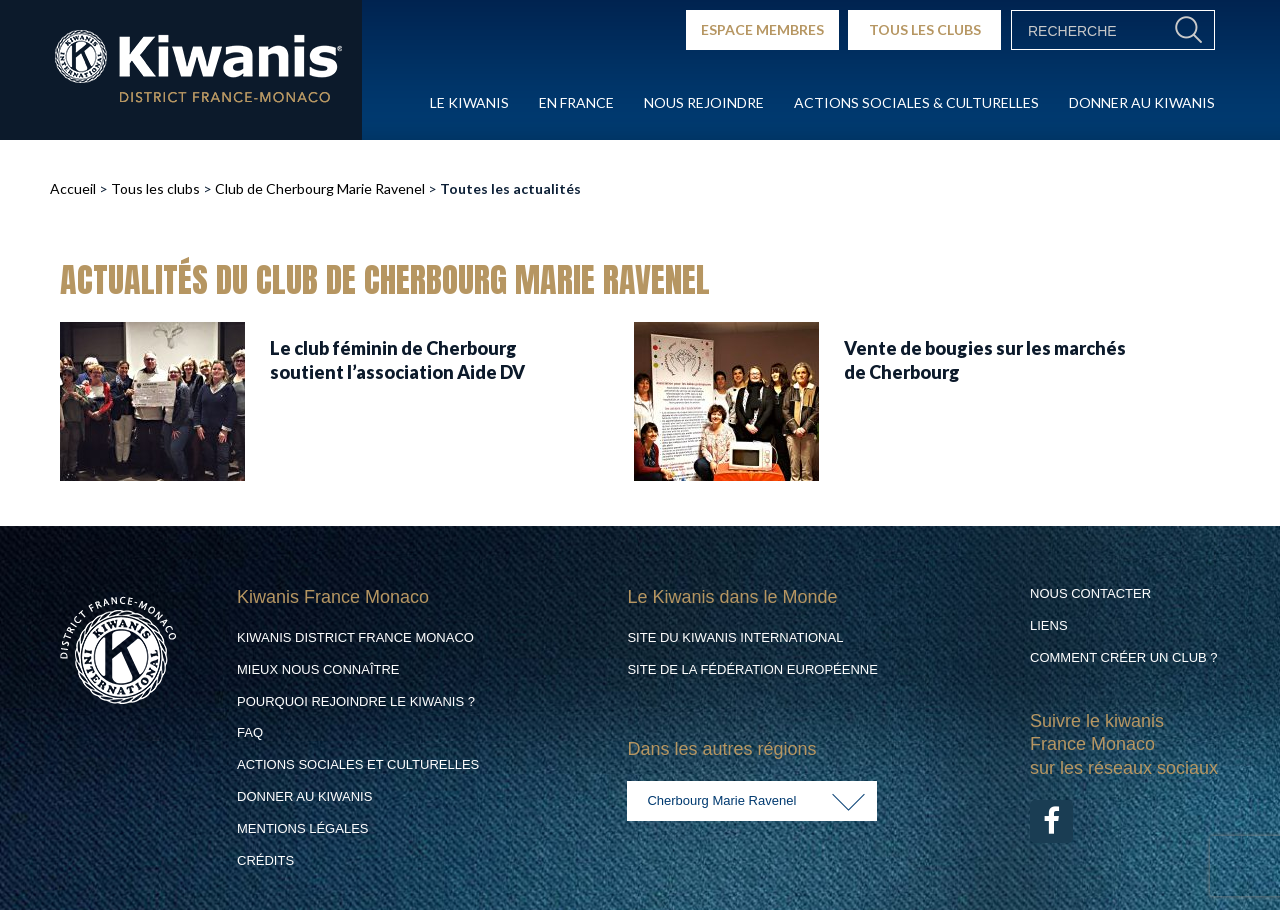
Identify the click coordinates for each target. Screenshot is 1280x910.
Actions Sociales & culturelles (916, 102)
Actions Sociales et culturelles (358, 764)
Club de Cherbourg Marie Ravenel (320, 188)
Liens (1049, 625)
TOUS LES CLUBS (925, 29)
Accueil (73, 188)
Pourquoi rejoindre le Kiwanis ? (356, 701)
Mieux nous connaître (318, 669)
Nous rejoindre (704, 102)
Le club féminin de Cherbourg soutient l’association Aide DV (397, 359)
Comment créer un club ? (1124, 657)
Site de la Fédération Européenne (752, 669)
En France (576, 102)
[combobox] (752, 801)
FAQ (250, 732)
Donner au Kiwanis (1142, 102)
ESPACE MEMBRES (762, 29)
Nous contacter (1090, 593)
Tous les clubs (155, 188)
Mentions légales (302, 828)
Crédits (265, 860)
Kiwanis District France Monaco (355, 637)
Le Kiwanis (469, 102)
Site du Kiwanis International (735, 637)
